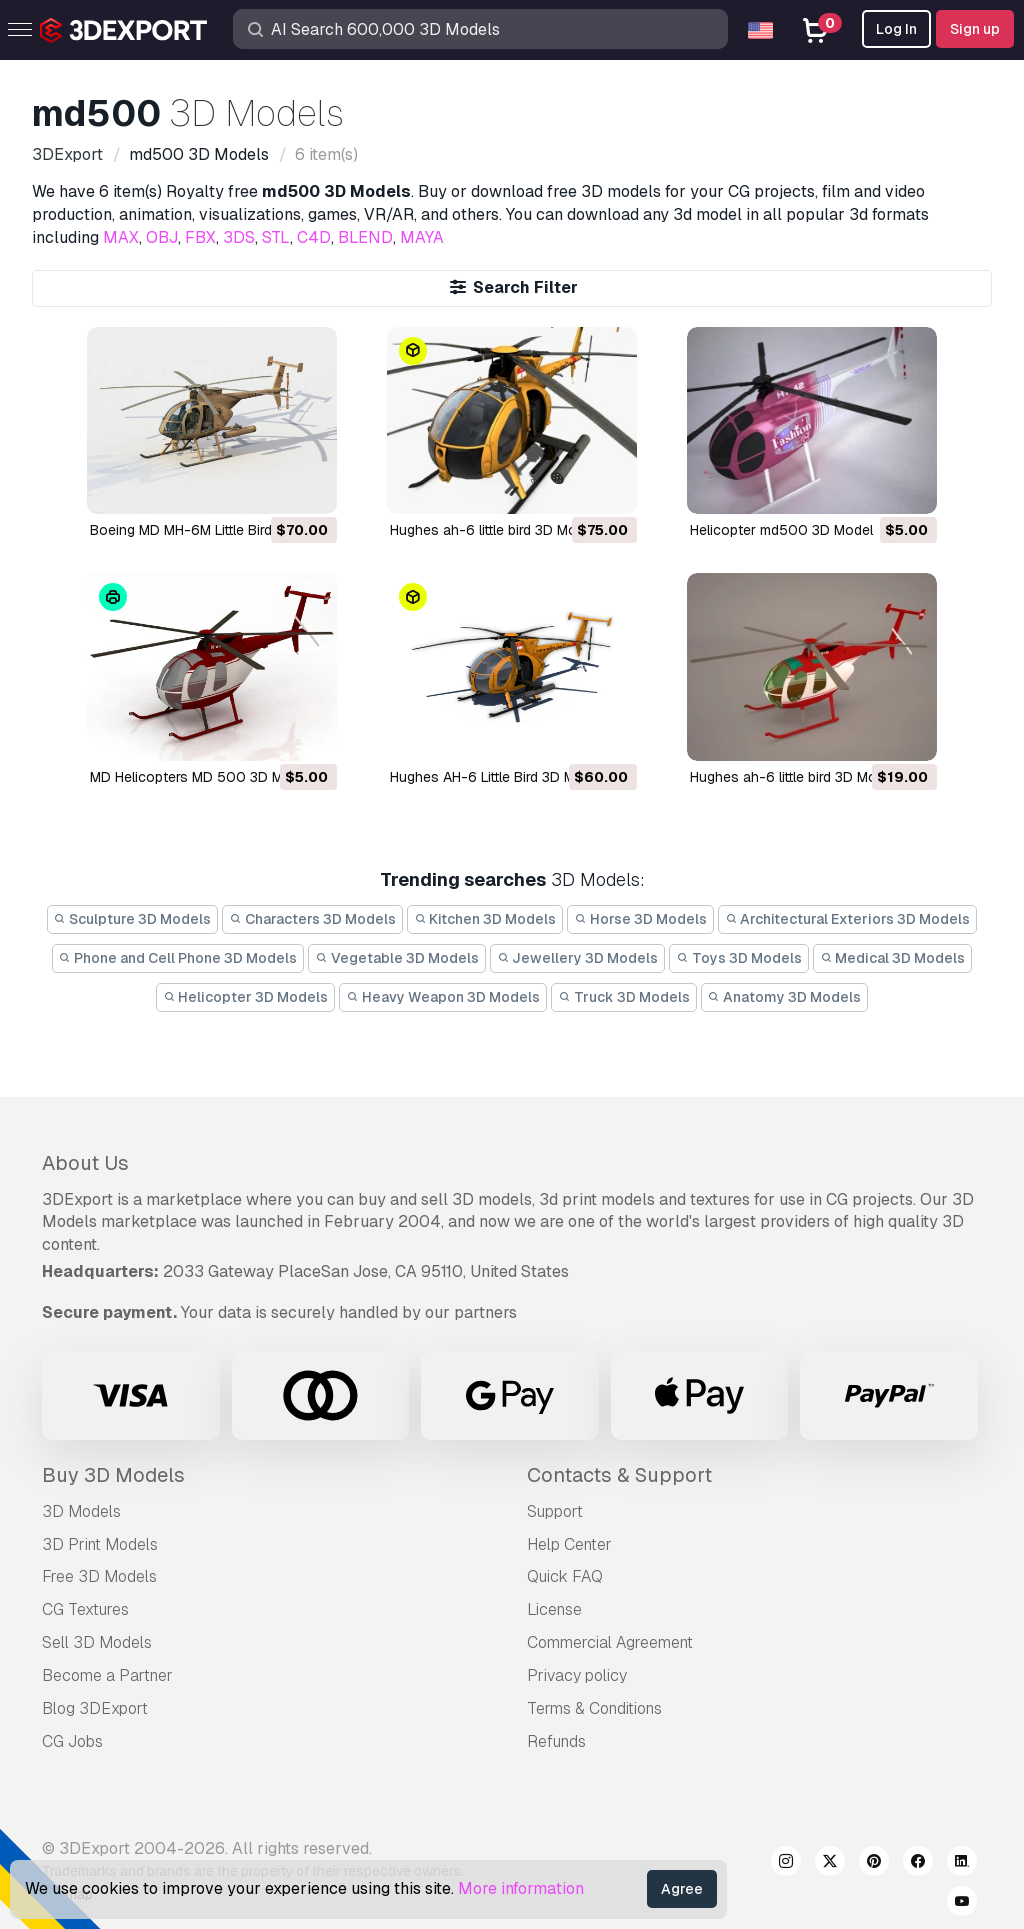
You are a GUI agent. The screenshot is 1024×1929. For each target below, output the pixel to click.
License (554, 1609)
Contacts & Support (619, 1475)
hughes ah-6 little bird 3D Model (493, 530)
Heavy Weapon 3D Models (443, 997)
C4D (314, 237)
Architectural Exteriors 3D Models (848, 919)
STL (276, 237)
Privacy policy (577, 1675)
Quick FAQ (565, 1576)
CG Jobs (72, 1741)
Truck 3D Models (624, 997)
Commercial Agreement (610, 1642)
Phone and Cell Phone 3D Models (178, 958)
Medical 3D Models (893, 958)
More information (521, 1888)
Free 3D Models (99, 1576)
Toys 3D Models (739, 958)
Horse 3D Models (640, 919)
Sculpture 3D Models (133, 919)
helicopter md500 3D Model (781, 530)
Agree (682, 1889)
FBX (200, 237)
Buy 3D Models (113, 1475)
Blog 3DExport (95, 1708)
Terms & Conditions (594, 1708)
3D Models (81, 1511)
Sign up (975, 29)
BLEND (365, 237)
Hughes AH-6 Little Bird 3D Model (496, 777)
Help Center (569, 1544)
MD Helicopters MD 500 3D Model (200, 777)
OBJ (162, 237)
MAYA (422, 237)
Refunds (556, 1741)
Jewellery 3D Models (578, 958)
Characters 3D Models (312, 919)
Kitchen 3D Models (485, 919)
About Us (85, 1163)
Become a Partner (107, 1675)
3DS (239, 237)
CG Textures (85, 1609)
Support (555, 1511)
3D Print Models (100, 1544)
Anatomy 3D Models (785, 997)
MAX (121, 237)
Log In (896, 29)
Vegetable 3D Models (397, 958)
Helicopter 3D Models (246, 997)
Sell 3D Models (97, 1642)
